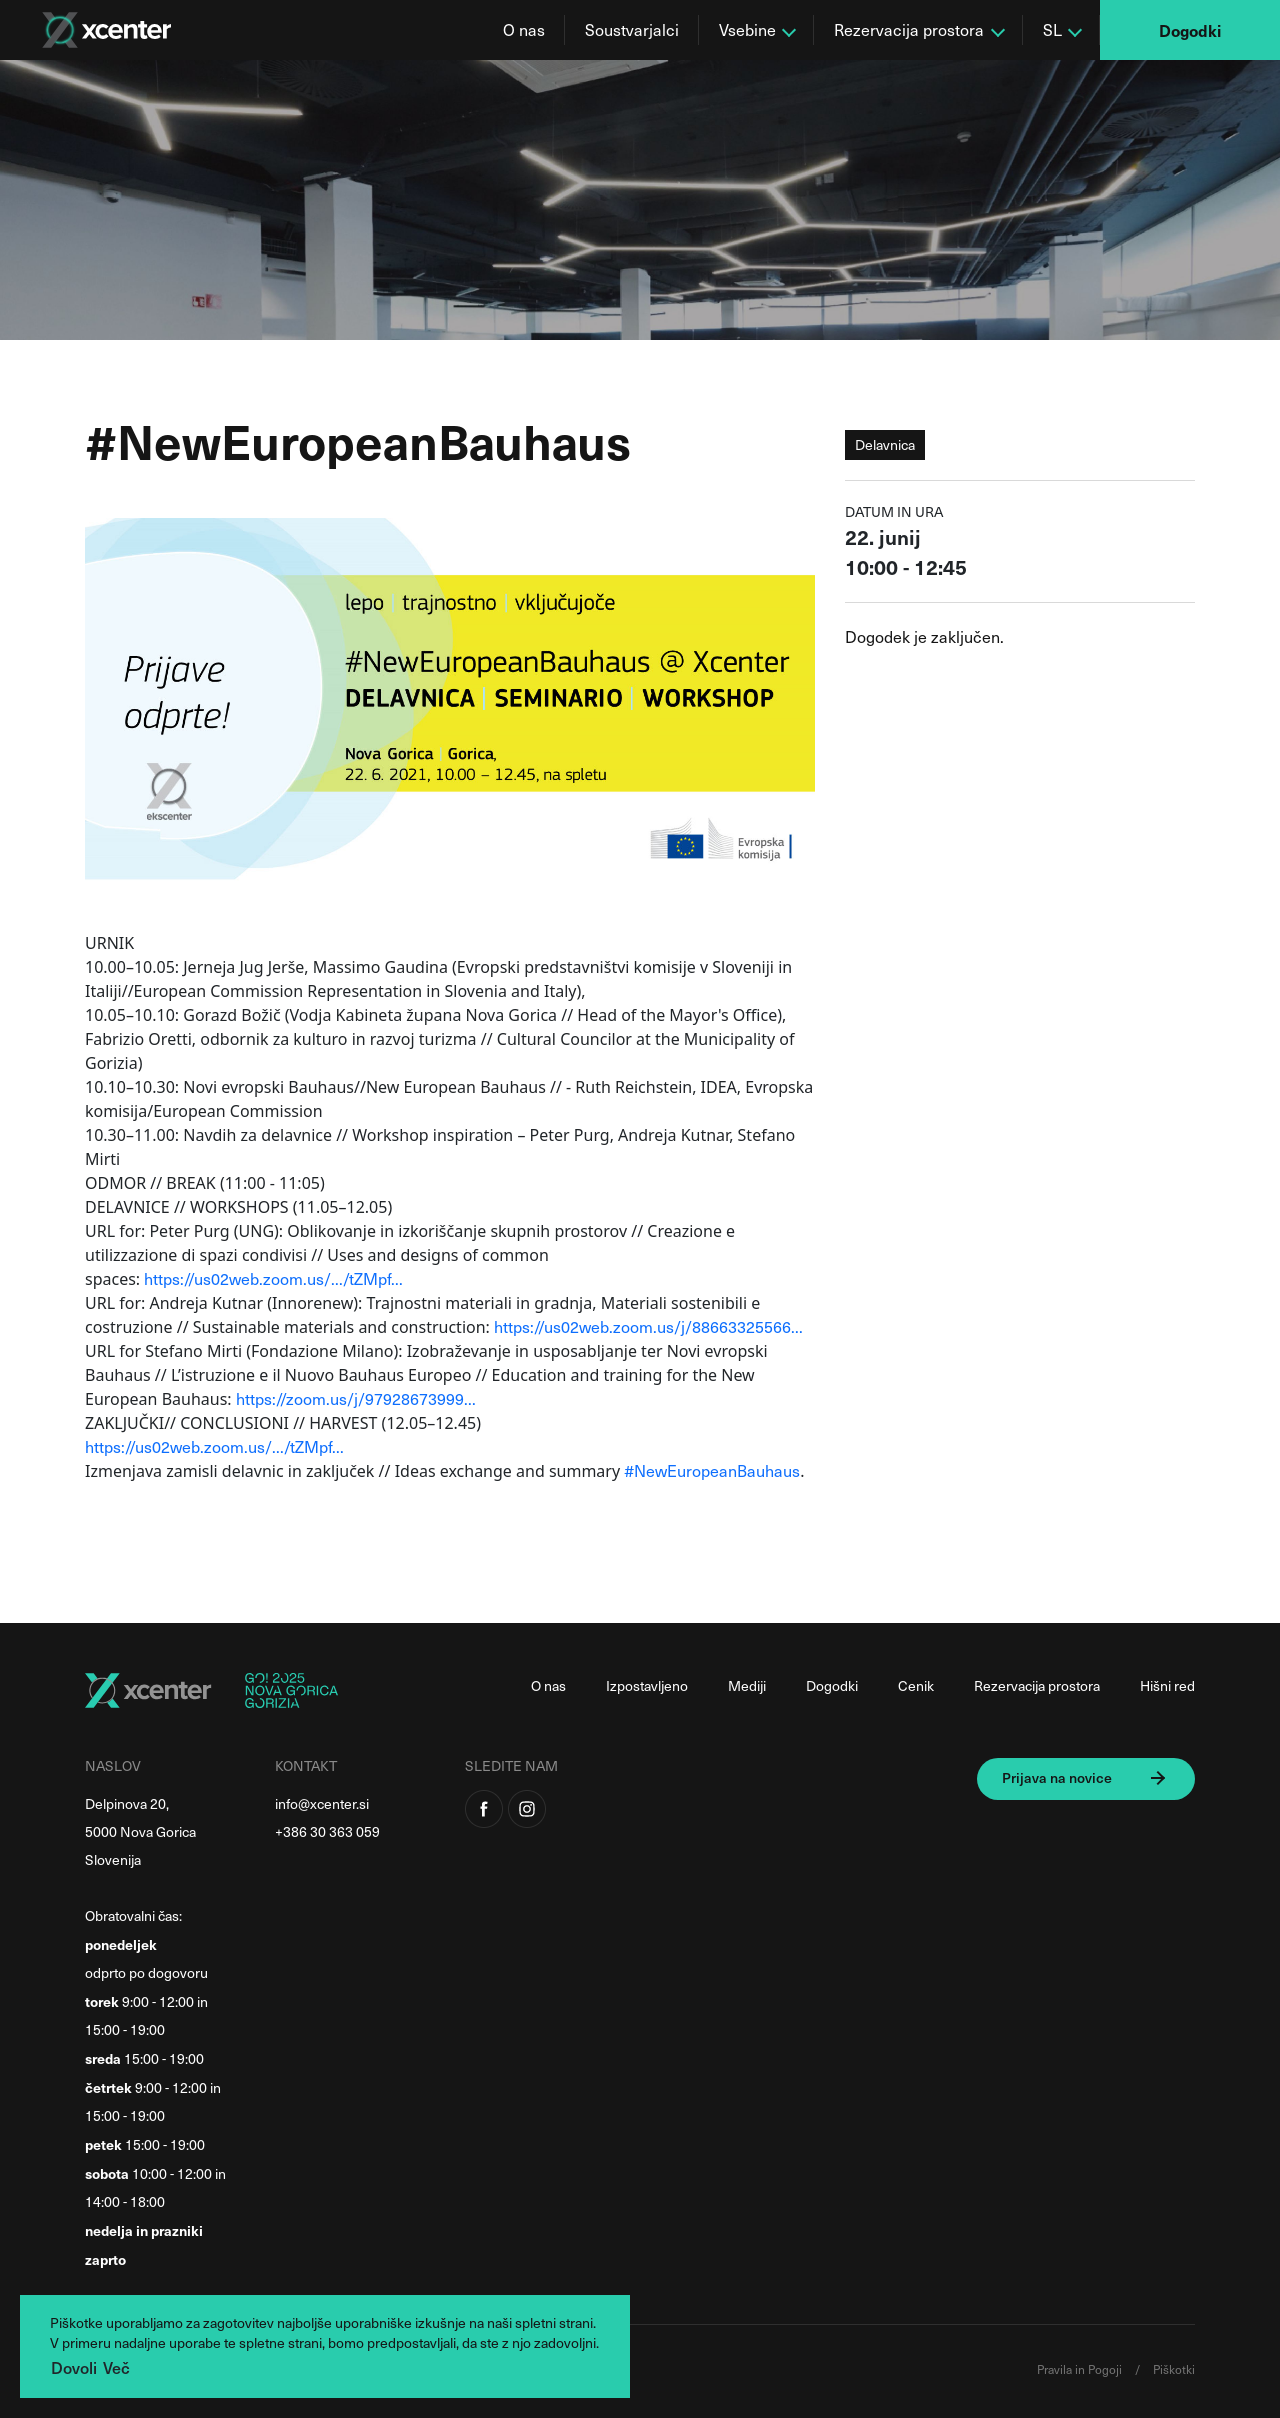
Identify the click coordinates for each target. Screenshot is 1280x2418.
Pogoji (1106, 2369)
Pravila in (1062, 2369)
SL (1052, 29)
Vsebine (747, 29)
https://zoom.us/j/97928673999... (356, 1398)
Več (116, 2367)
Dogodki (1190, 30)
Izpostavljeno (647, 1685)
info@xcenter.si (322, 1803)
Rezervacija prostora (909, 29)
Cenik (916, 1685)
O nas (524, 29)
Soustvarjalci (632, 29)
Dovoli (74, 2367)
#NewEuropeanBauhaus (712, 1470)
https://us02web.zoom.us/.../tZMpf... (273, 1278)
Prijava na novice (1057, 1777)
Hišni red (1167, 1685)
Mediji (747, 1685)
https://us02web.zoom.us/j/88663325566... (648, 1326)
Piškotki (1174, 2369)
